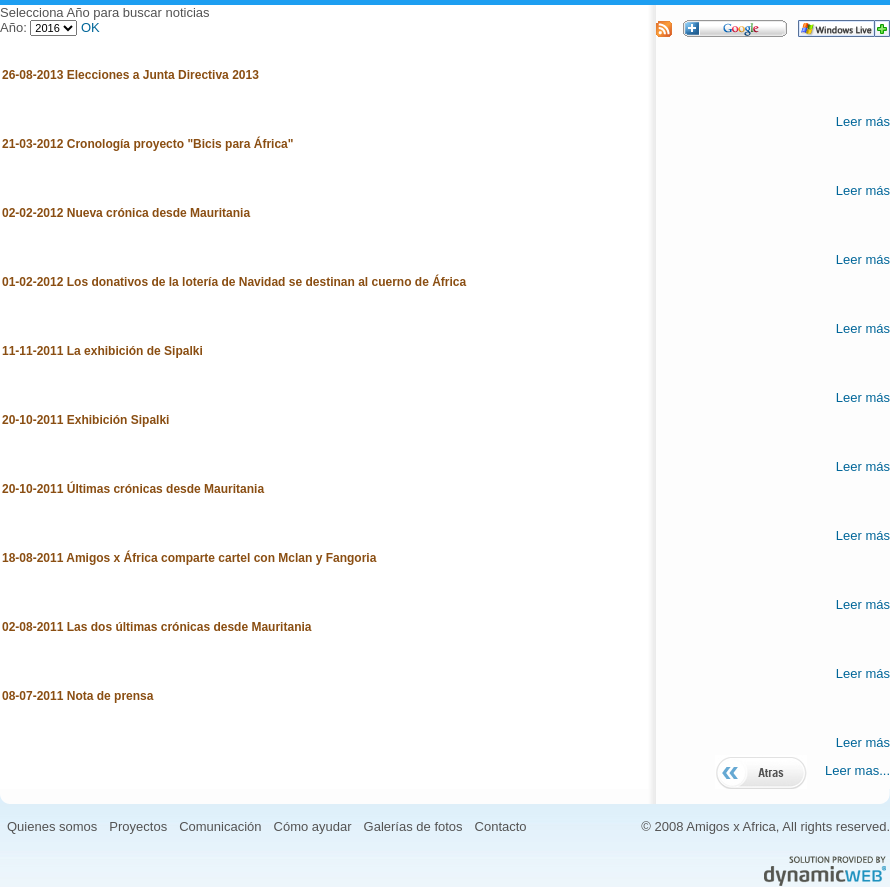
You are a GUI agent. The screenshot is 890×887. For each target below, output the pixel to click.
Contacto (501, 826)
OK (90, 27)
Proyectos (138, 826)
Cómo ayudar (313, 826)
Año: (15, 27)
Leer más (863, 121)
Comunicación (220, 826)
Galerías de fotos (413, 826)
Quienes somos (52, 826)
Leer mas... (857, 770)
